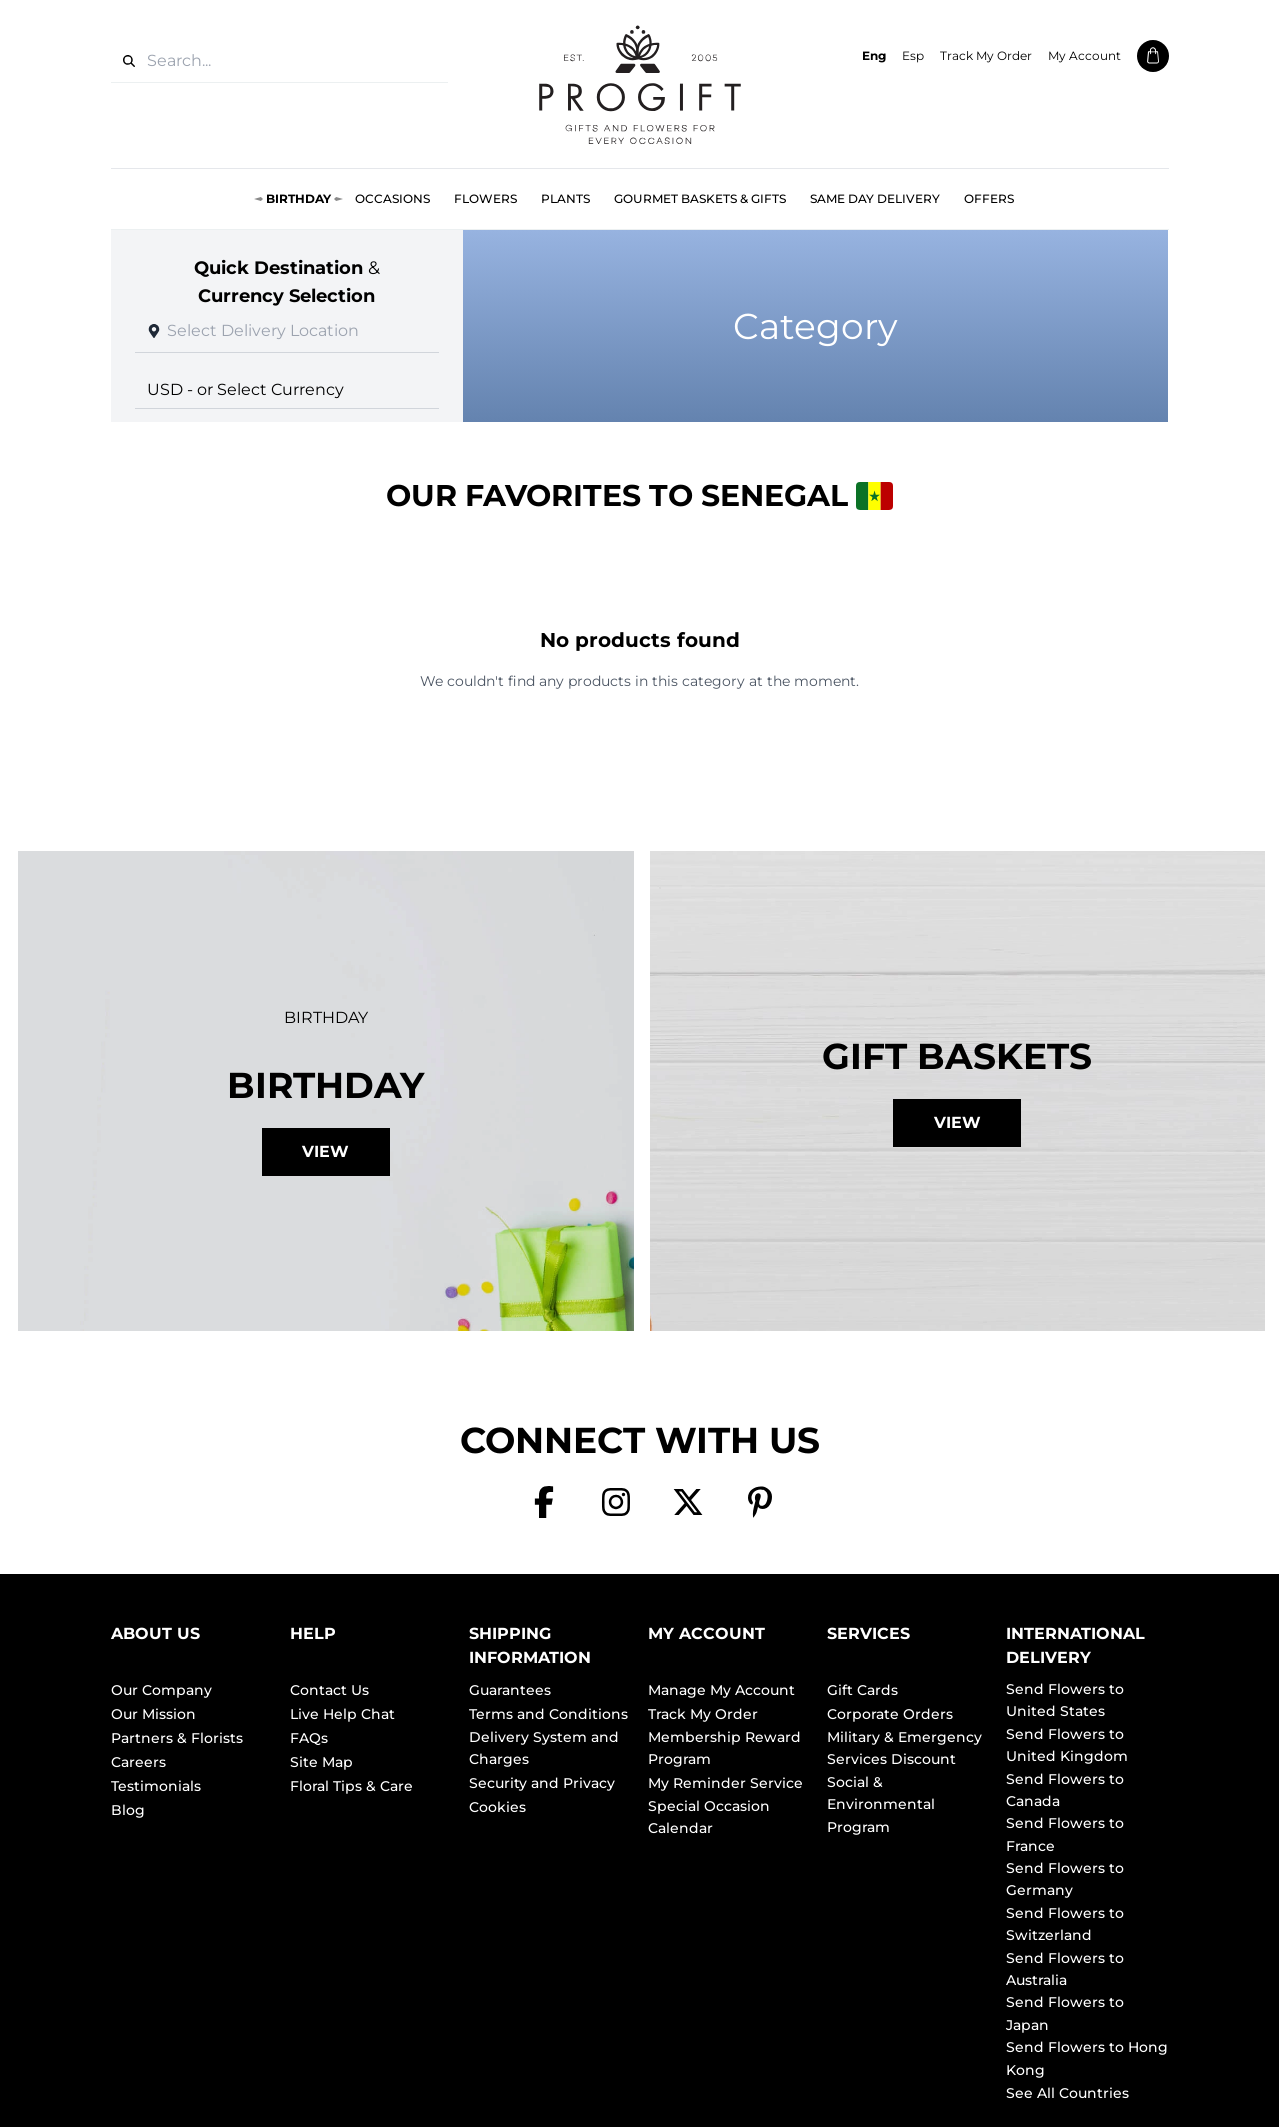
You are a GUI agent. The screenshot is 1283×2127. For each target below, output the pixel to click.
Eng (874, 55)
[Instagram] (616, 1502)
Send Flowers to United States (1065, 1700)
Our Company (161, 1690)
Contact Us (329, 1690)
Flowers (485, 198)
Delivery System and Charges (544, 1748)
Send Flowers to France (1065, 1834)
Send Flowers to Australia (1065, 1969)
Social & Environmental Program (881, 1804)
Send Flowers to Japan (1065, 2013)
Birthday (298, 198)
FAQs (309, 1738)
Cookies (497, 1807)
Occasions (392, 198)
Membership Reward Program (724, 1748)
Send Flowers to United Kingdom (1067, 1745)
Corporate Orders (890, 1714)
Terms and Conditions (548, 1714)
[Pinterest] (760, 1502)
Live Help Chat (342, 1714)
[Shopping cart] (1153, 56)
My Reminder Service (725, 1783)
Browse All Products (640, 727)
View (325, 1151)
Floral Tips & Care (351, 1786)
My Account (1084, 55)
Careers (138, 1762)
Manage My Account (721, 1690)
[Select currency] (287, 389)
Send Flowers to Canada (1065, 1790)
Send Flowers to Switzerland (1065, 1924)
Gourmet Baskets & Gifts (700, 198)
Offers (989, 198)
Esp (913, 55)
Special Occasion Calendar (709, 1817)
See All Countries (1067, 2093)
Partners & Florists (177, 1738)
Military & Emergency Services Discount (904, 1748)
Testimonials (156, 1786)
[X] (688, 1502)
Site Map (321, 1762)
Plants (565, 198)
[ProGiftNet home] (640, 84)
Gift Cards (862, 1690)
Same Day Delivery (875, 198)
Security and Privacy (542, 1783)
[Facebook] (544, 1502)
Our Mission (153, 1714)
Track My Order (986, 55)
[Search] (129, 61)
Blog (128, 1810)
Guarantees (510, 1690)
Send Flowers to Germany (1065, 1879)
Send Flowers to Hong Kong (1087, 2058)
